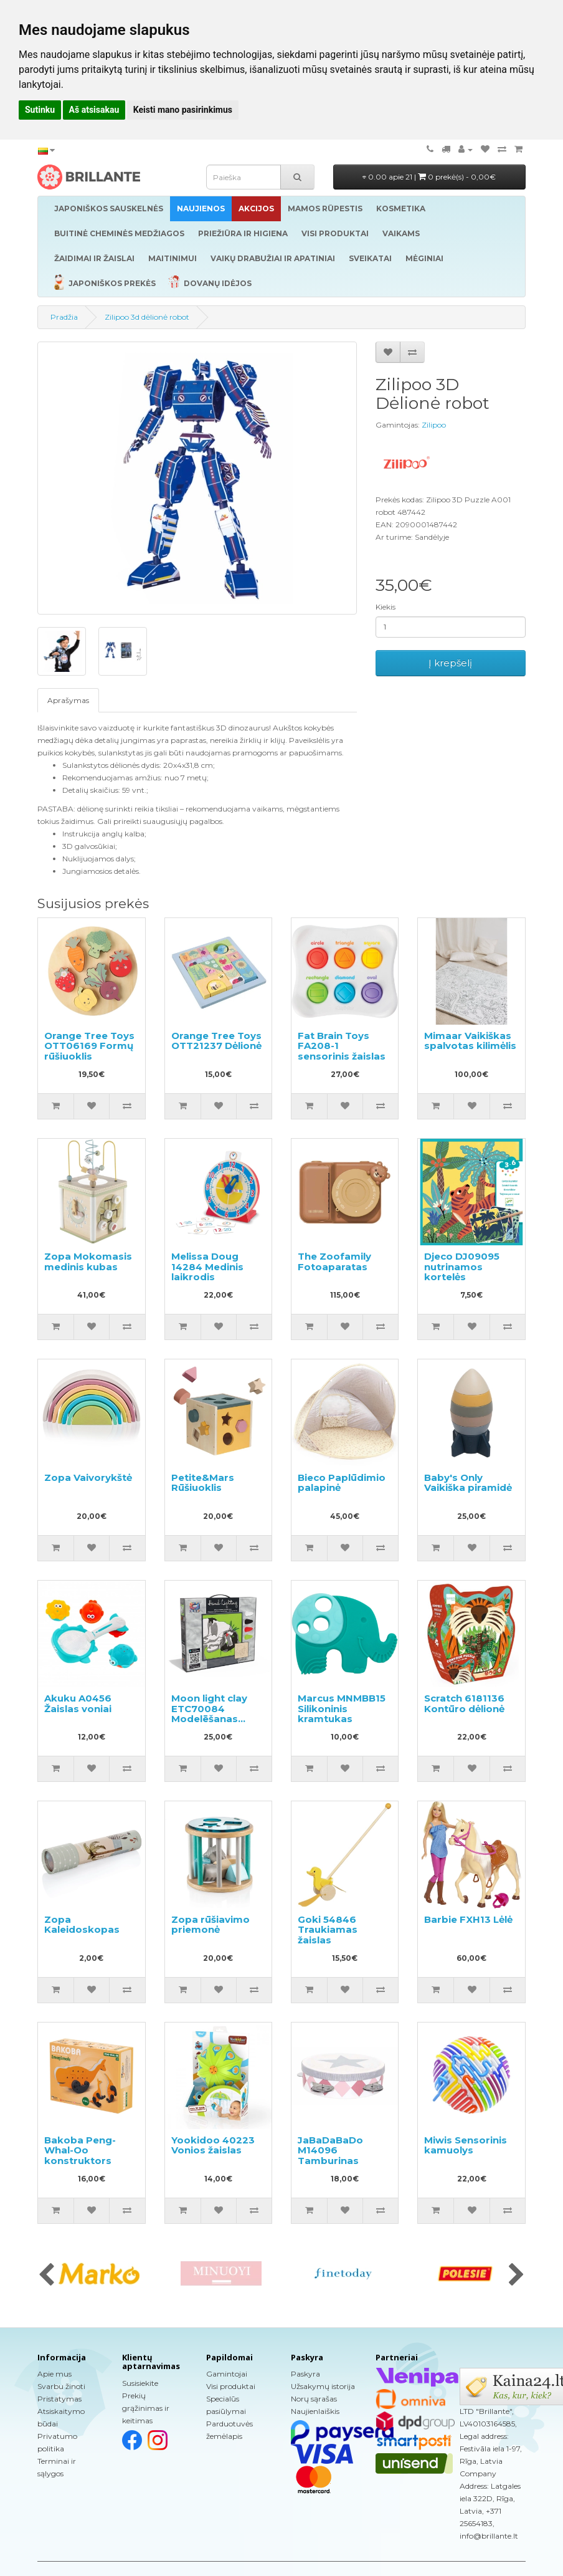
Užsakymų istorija (323, 2386)
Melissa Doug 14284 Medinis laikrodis (207, 1266)
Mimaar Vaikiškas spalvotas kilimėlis (470, 1041)
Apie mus (54, 2373)
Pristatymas (59, 2398)
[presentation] (46, 2276)
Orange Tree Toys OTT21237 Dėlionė (216, 1041)
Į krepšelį (450, 663)
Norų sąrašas (314, 2398)
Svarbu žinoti (61, 2386)
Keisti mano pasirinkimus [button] (182, 110)
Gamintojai (226, 2373)
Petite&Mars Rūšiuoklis (202, 1483)
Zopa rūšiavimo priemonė (210, 1924)
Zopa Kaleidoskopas (82, 1924)
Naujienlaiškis (315, 2411)
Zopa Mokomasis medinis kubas (88, 1261)
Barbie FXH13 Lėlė (468, 1919)
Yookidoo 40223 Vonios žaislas (213, 2145)
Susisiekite (140, 2383)
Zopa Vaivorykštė (88, 1477)
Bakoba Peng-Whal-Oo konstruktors (80, 2150)
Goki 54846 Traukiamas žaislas (327, 1929)
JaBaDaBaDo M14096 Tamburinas (330, 2150)
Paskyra (305, 2373)
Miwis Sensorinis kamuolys (465, 2145)
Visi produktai (230, 2386)
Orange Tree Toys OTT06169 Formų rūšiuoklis (89, 1046)
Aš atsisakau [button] (94, 110)
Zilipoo (434, 424)
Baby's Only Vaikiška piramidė (468, 1483)
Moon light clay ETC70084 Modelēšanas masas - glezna (209, 1713)
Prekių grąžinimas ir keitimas (145, 2408)
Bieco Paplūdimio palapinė (342, 1483)
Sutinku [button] (40, 110)
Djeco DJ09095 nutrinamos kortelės (461, 1266)
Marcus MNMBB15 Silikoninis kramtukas (342, 1708)
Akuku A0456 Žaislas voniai (77, 1703)
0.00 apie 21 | (429, 176)
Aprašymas (68, 700)
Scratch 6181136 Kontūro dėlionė (464, 1703)
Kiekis (385, 606)
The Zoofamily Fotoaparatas (334, 1261)
